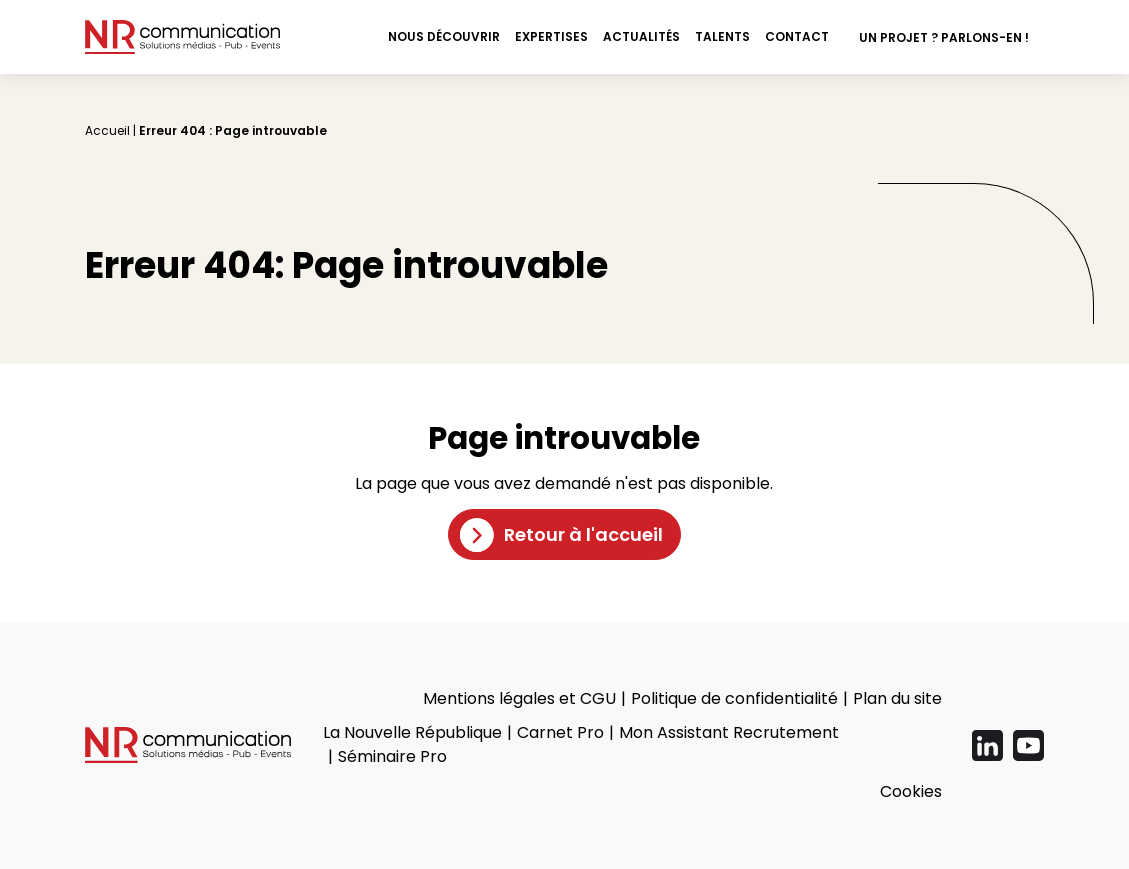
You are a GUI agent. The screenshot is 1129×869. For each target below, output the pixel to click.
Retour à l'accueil (583, 534)
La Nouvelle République (412, 732)
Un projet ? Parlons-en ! (944, 37)
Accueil (107, 130)
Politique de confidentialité (734, 698)
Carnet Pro (560, 732)
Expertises (551, 36)
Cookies (911, 791)
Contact (797, 36)
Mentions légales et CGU (519, 698)
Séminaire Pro (392, 756)
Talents (722, 36)
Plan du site (897, 698)
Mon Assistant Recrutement (729, 732)
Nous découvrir (444, 36)
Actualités (641, 36)
